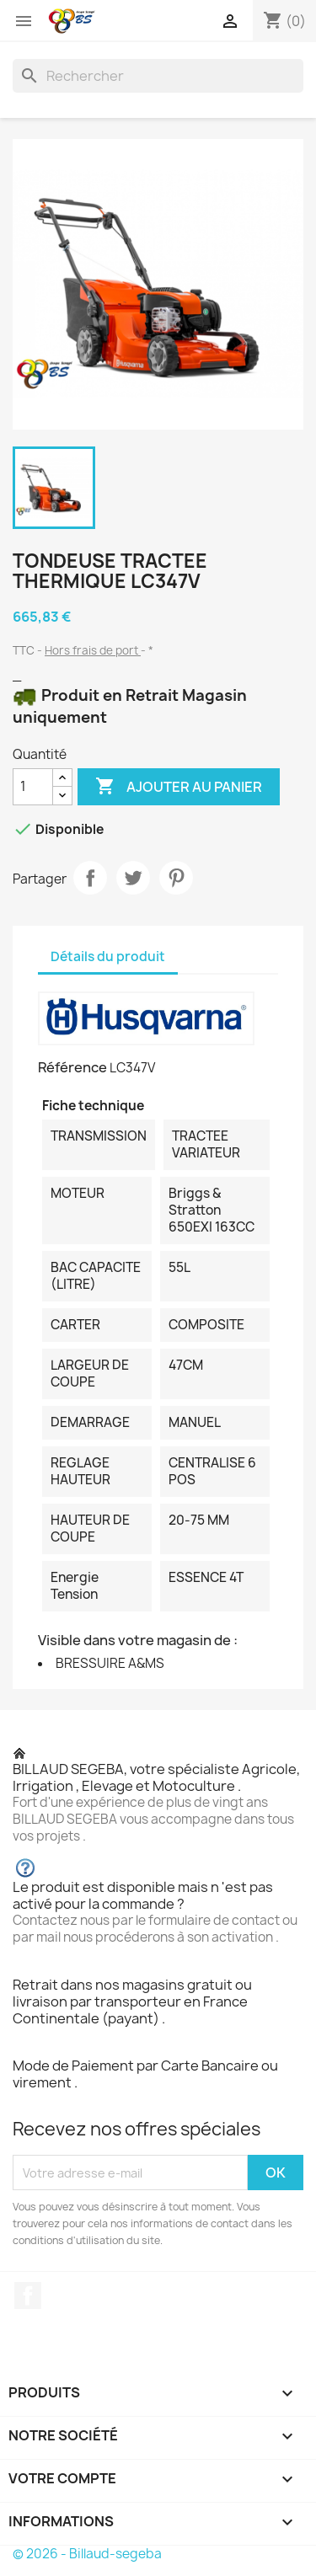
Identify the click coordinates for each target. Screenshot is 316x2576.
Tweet (133, 878)
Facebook (27, 2295)
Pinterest (176, 878)
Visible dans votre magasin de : (138, 1640)
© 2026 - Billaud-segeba (87, 2554)
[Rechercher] (158, 76)
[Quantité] (33, 786)
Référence (72, 1067)
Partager (90, 878)
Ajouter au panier (178, 787)
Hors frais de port (93, 650)
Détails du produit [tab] (108, 956)
